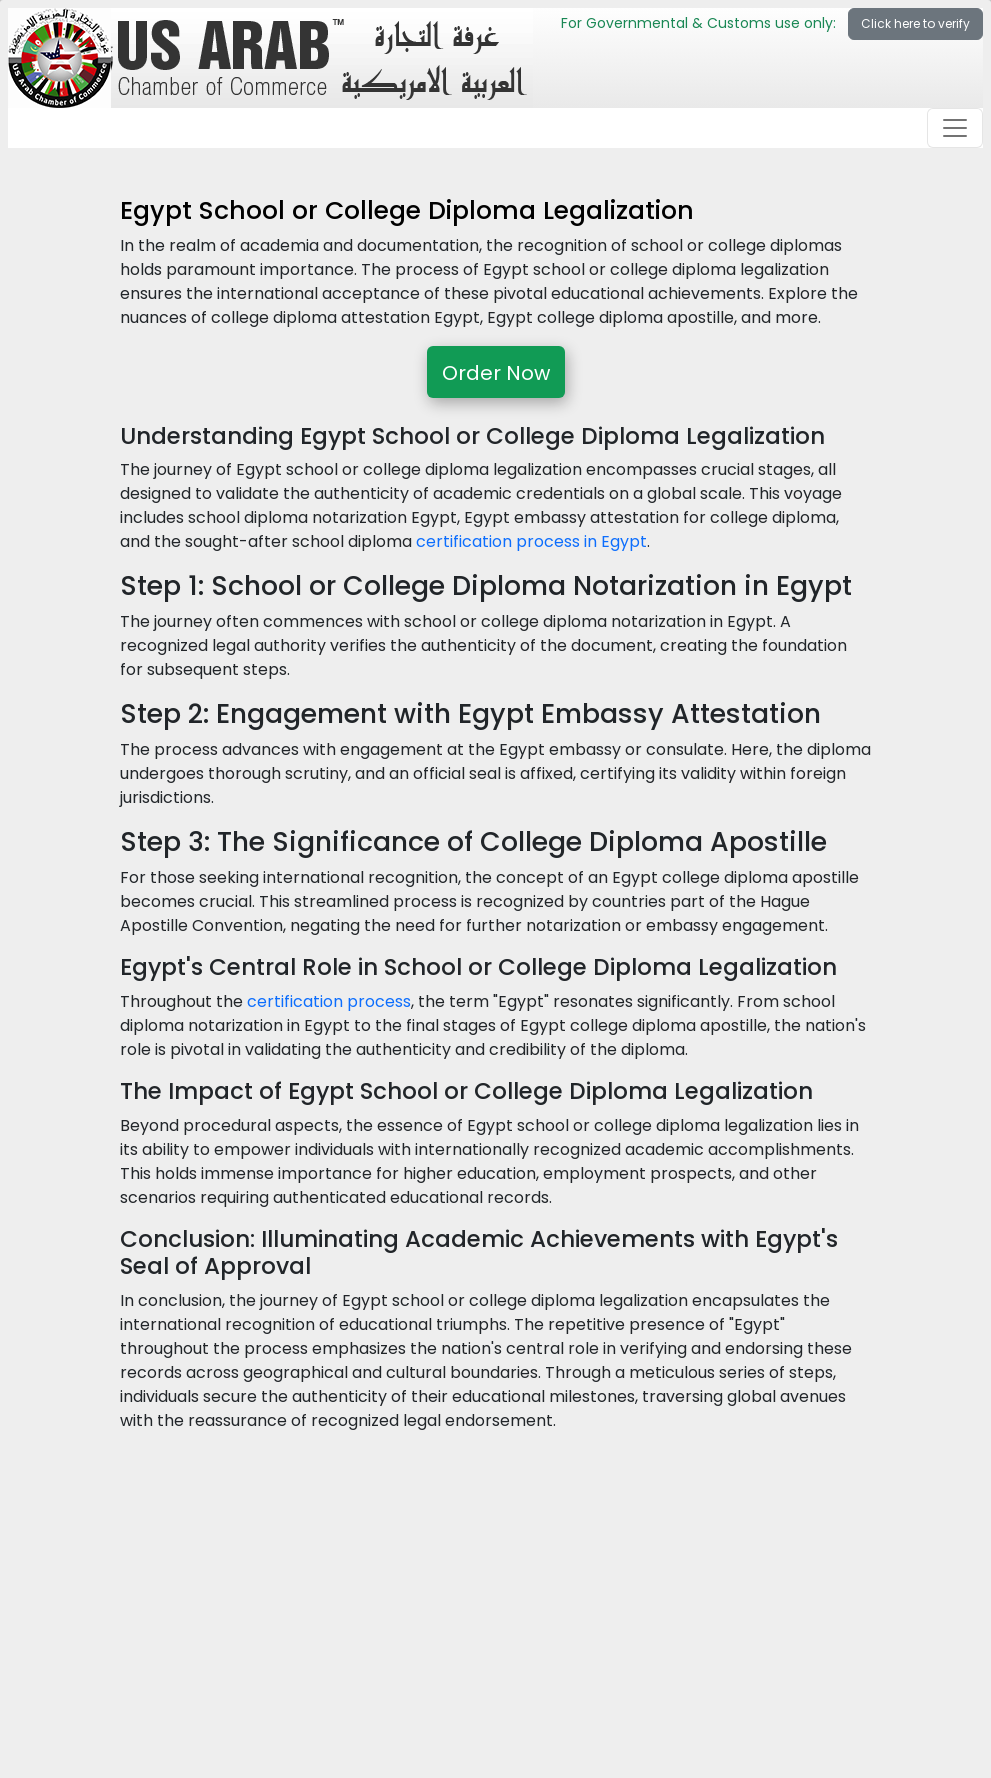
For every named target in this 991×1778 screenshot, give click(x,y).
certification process (329, 1001)
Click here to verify (915, 23)
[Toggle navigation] (955, 128)
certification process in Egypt (531, 541)
